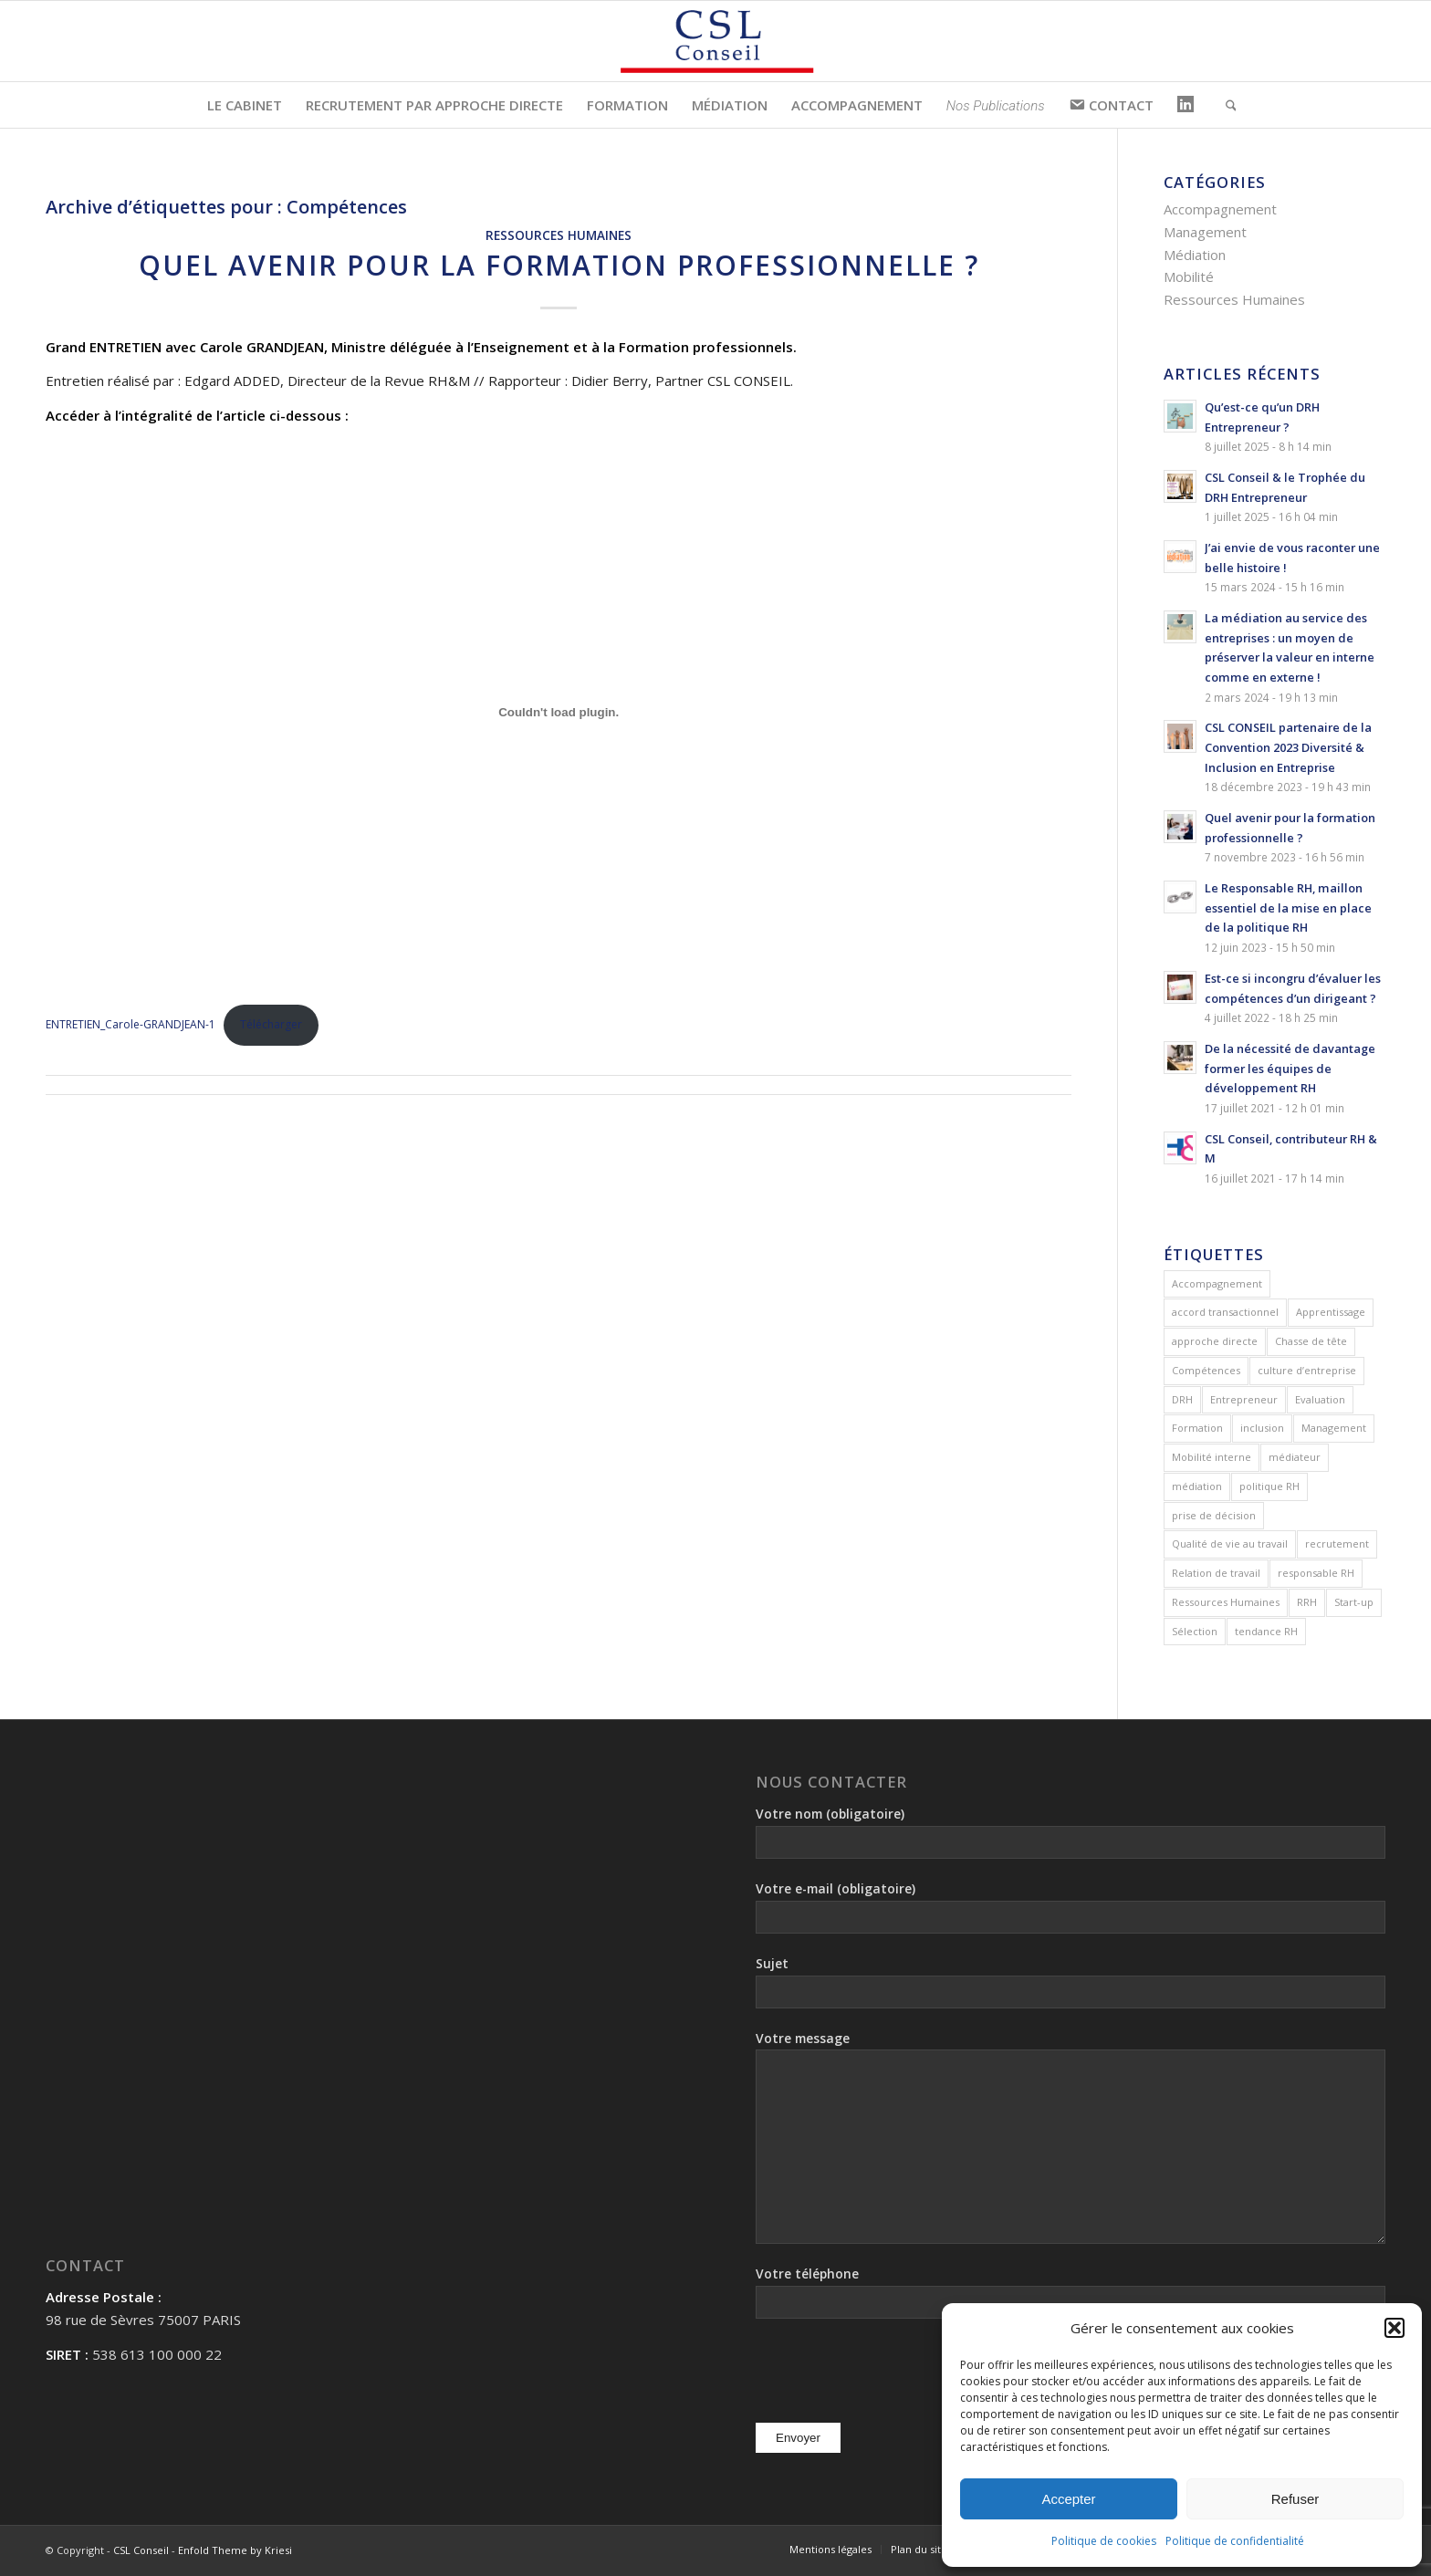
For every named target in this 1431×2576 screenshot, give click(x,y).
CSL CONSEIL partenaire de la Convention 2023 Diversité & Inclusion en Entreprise (1288, 747)
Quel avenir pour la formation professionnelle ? (559, 265)
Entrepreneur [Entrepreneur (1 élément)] (1244, 1399)
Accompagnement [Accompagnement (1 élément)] (1217, 1283)
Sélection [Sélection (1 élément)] (1194, 1631)
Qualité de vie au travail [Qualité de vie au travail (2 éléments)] (1230, 1543)
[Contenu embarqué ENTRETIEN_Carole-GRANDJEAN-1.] (558, 712)
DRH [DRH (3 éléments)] (1182, 1399)
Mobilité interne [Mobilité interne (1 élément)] (1211, 1457)
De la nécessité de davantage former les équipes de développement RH (1290, 1068)
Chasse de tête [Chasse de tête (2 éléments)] (1311, 1341)
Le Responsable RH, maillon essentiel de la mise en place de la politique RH (1288, 907)
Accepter (1068, 2499)
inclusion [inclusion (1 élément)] (1262, 1427)
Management (1205, 232)
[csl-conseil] (716, 41)
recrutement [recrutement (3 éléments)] (1337, 1543)
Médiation (1195, 254)
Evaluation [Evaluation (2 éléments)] (1320, 1399)
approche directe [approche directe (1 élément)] (1215, 1341)
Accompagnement (1220, 209)
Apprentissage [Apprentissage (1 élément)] (1330, 1312)
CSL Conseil (141, 2550)
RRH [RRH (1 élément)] (1307, 1602)
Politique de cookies (1103, 2541)
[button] (1394, 2328)
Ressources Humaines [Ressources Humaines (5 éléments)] (1226, 1602)
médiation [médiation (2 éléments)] (1197, 1486)
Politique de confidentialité (1234, 2541)
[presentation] (894, 2372)
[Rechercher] (1225, 105)
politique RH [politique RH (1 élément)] (1269, 1486)
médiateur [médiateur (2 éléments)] (1295, 1457)
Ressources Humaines (559, 235)
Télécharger (271, 1024)
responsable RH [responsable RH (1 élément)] (1316, 1573)
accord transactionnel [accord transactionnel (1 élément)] (1225, 1312)
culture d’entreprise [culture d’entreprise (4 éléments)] (1307, 1370)
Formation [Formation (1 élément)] (1197, 1427)
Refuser (1295, 2499)
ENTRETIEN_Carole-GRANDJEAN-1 (130, 1024)
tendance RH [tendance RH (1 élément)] (1266, 1631)
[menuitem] (244, 105)
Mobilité (1189, 276)
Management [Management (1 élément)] (1333, 1427)
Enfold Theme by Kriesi (235, 2550)
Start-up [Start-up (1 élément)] (1354, 1602)
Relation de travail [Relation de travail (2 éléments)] (1216, 1573)
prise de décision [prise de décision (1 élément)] (1214, 1515)
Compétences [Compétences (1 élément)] (1206, 1370)
